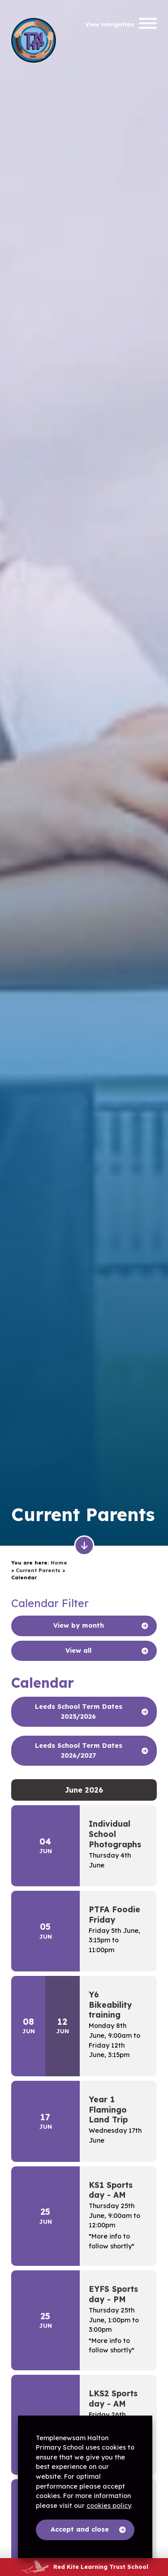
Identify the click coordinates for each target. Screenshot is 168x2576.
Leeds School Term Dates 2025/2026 (78, 1711)
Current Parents (38, 1570)
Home (59, 1563)
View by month (78, 1625)
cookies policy (108, 2506)
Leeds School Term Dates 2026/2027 (78, 1750)
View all (78, 1651)
